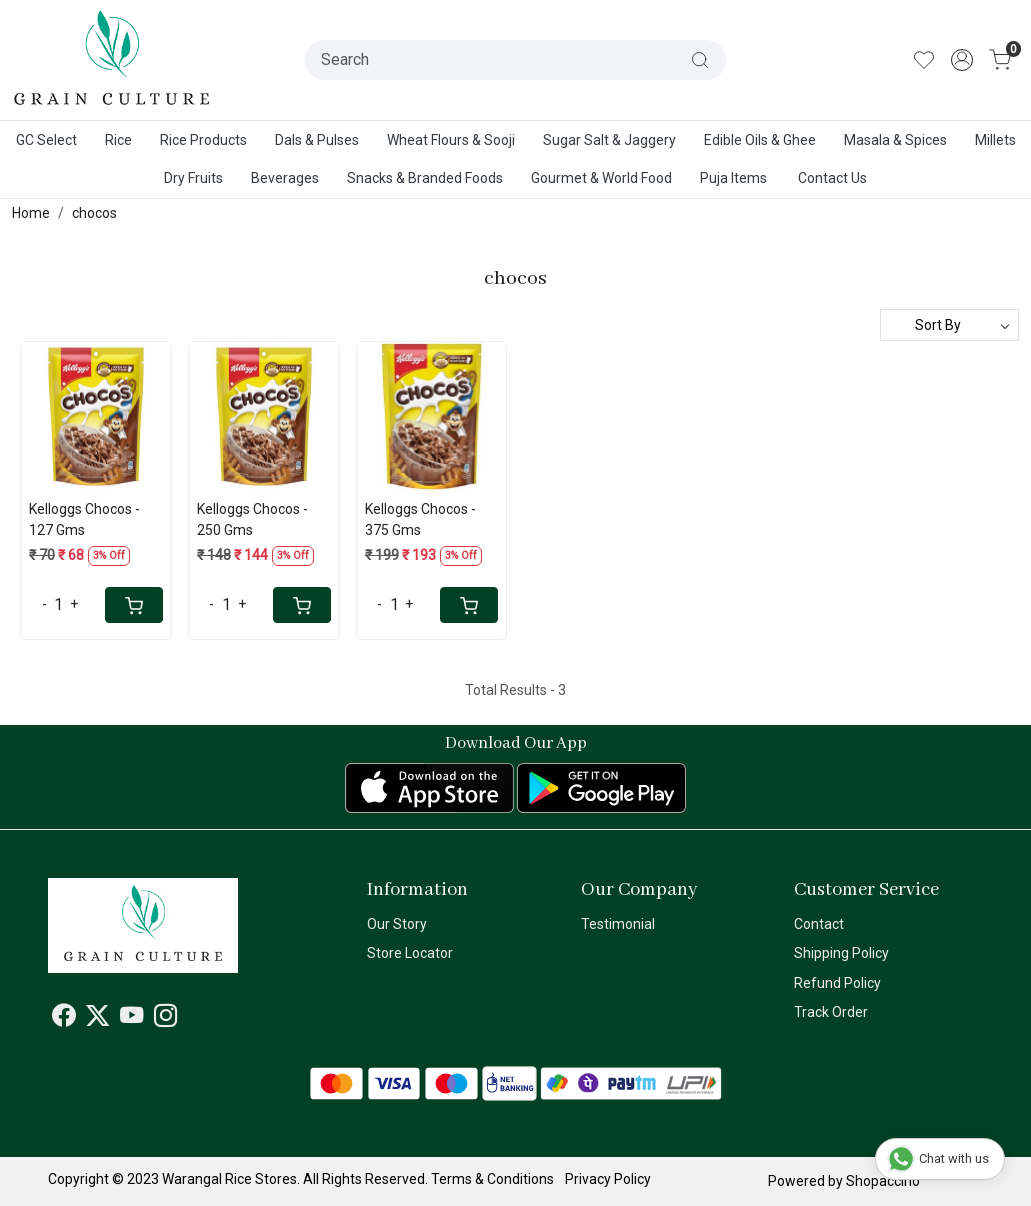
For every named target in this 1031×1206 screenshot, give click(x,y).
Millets (995, 140)
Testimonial (618, 924)
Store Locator (410, 953)
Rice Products (203, 140)
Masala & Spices (895, 140)
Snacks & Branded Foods (425, 178)
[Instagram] (165, 1019)
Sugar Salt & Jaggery (609, 140)
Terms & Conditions (492, 1179)
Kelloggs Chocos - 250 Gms (252, 519)
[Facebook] (63, 1019)
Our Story (397, 924)
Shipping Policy (841, 953)
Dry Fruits (193, 178)
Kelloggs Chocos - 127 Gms (84, 519)
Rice (118, 140)
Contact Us (832, 178)
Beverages (285, 178)
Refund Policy (837, 983)
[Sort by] (949, 325)
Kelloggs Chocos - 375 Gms (420, 519)
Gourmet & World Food (601, 178)
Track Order (831, 1012)
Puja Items (733, 178)
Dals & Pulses (317, 140)
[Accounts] (962, 60)
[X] (97, 1019)
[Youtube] (131, 1019)
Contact (819, 924)
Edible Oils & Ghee (760, 140)
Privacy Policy (608, 1179)
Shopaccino (883, 1181)
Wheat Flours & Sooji (451, 140)
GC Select (46, 140)
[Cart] (134, 605)
